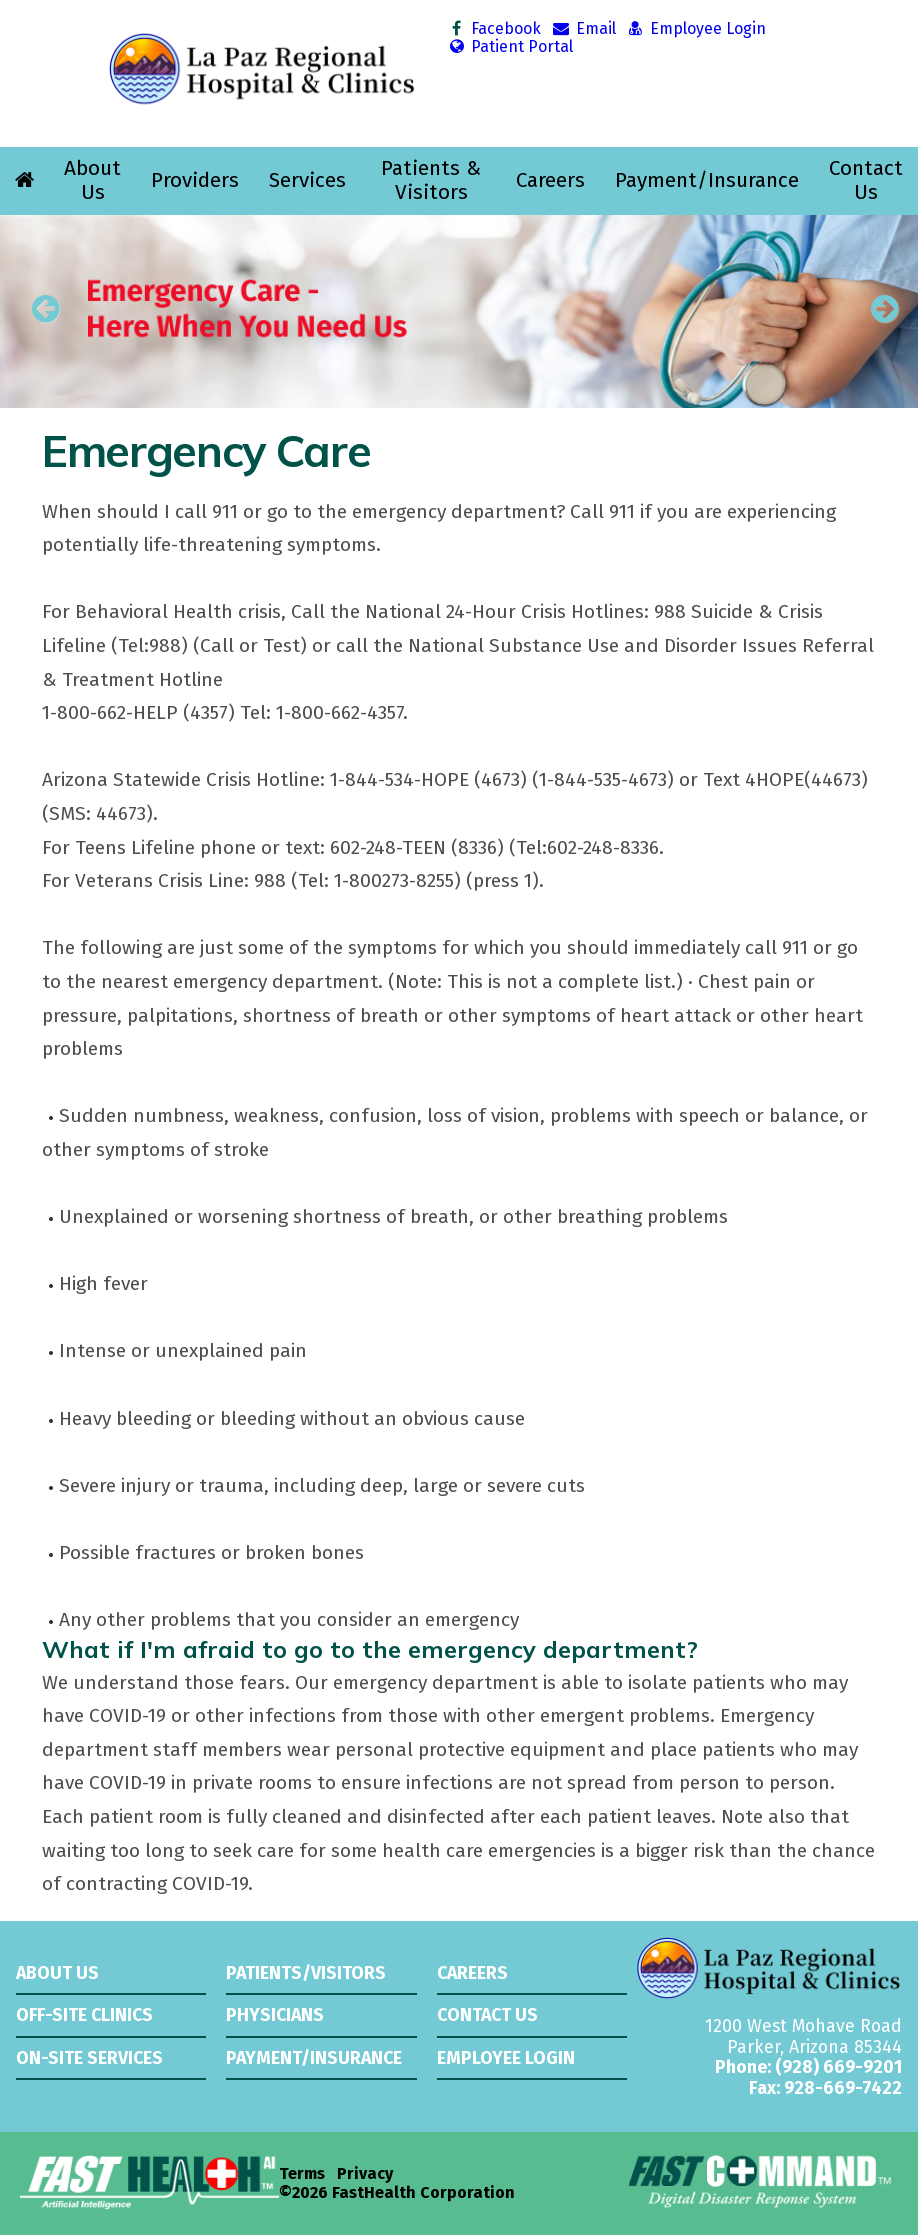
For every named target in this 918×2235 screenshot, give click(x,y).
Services (307, 180)
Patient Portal (510, 47)
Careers (550, 180)
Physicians (275, 2015)
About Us (92, 180)
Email (583, 29)
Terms (302, 2174)
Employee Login (696, 29)
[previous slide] (45, 316)
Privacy (365, 2174)
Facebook (494, 29)
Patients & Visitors (431, 180)
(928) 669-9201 (838, 2067)
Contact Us (866, 180)
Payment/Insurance (707, 180)
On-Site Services (89, 2058)
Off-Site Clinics (84, 2015)
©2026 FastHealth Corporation (397, 2193)
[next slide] (873, 316)
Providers (195, 180)
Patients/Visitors (306, 1973)
